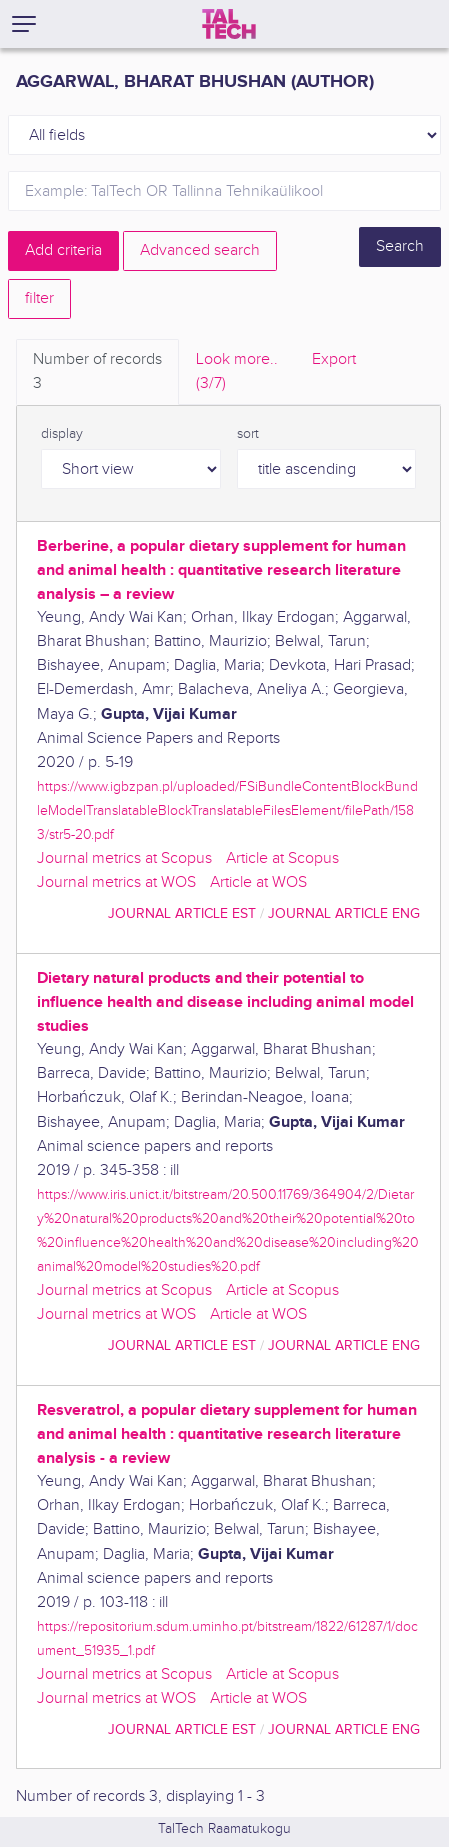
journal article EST (182, 913)
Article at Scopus (282, 858)
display (62, 434)
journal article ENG (344, 913)
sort (248, 434)
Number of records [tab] (97, 373)
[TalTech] (229, 24)
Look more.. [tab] (237, 373)
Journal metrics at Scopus (124, 858)
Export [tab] (334, 359)
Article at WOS (258, 882)
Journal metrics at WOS (116, 882)
